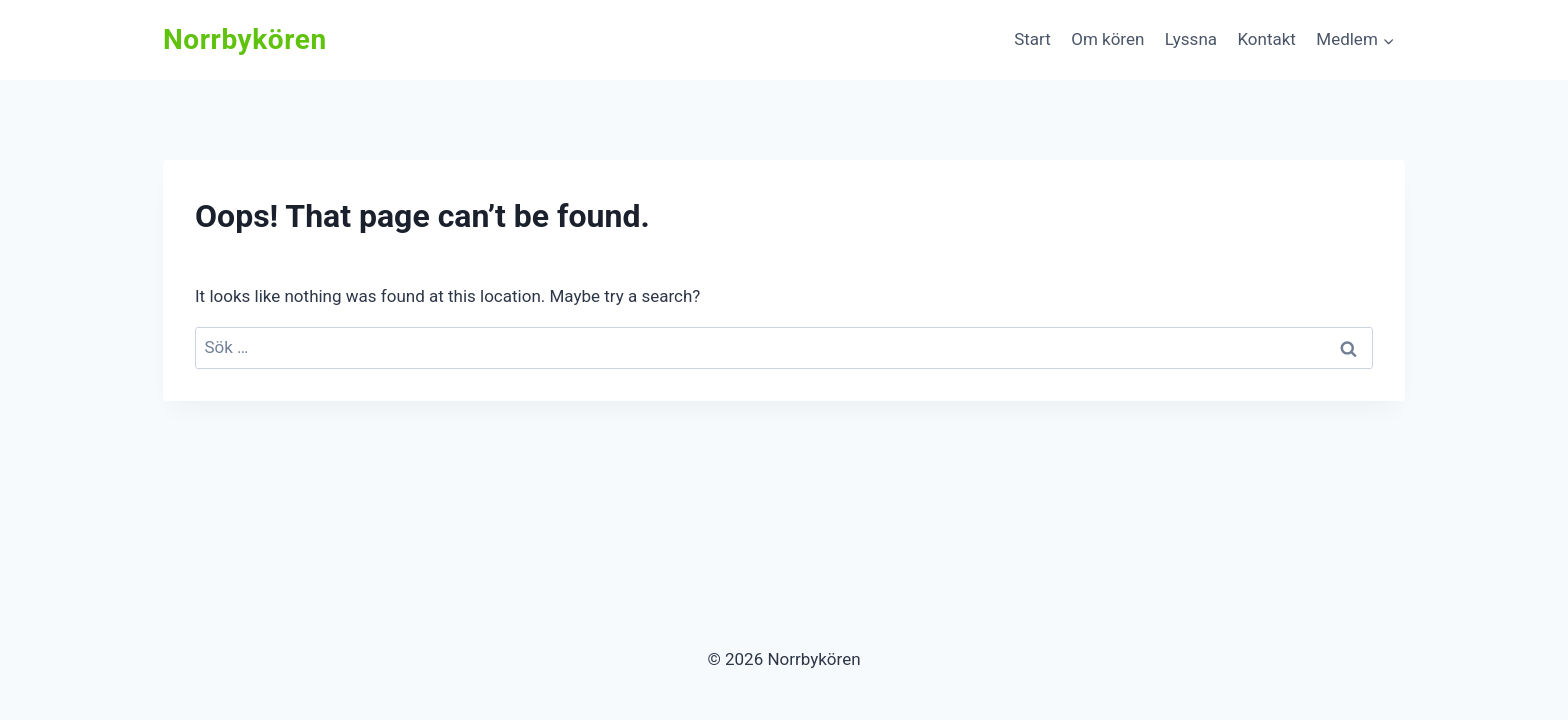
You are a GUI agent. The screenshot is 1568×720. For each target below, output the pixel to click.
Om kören (1107, 39)
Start (1032, 39)
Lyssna (1191, 39)
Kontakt (1266, 39)
